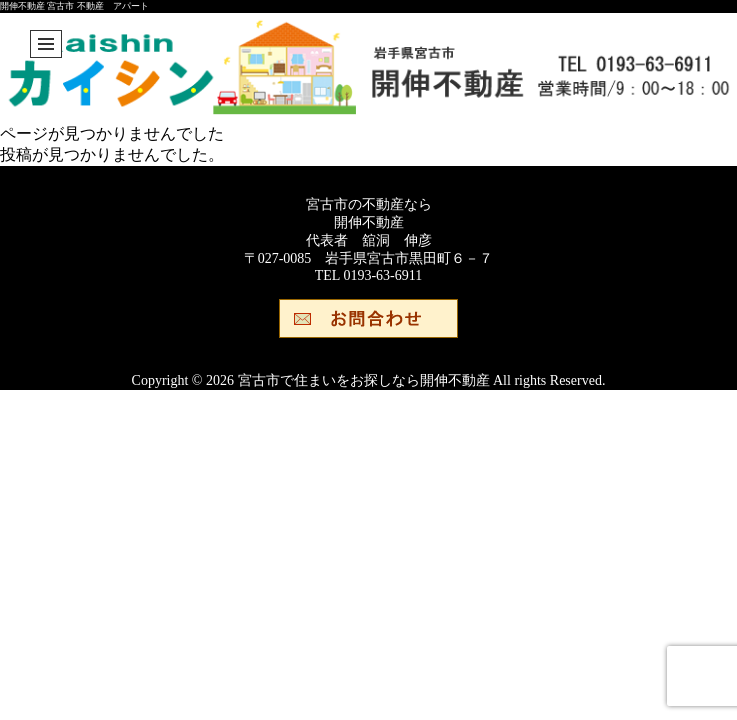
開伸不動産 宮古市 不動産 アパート (74, 6)
